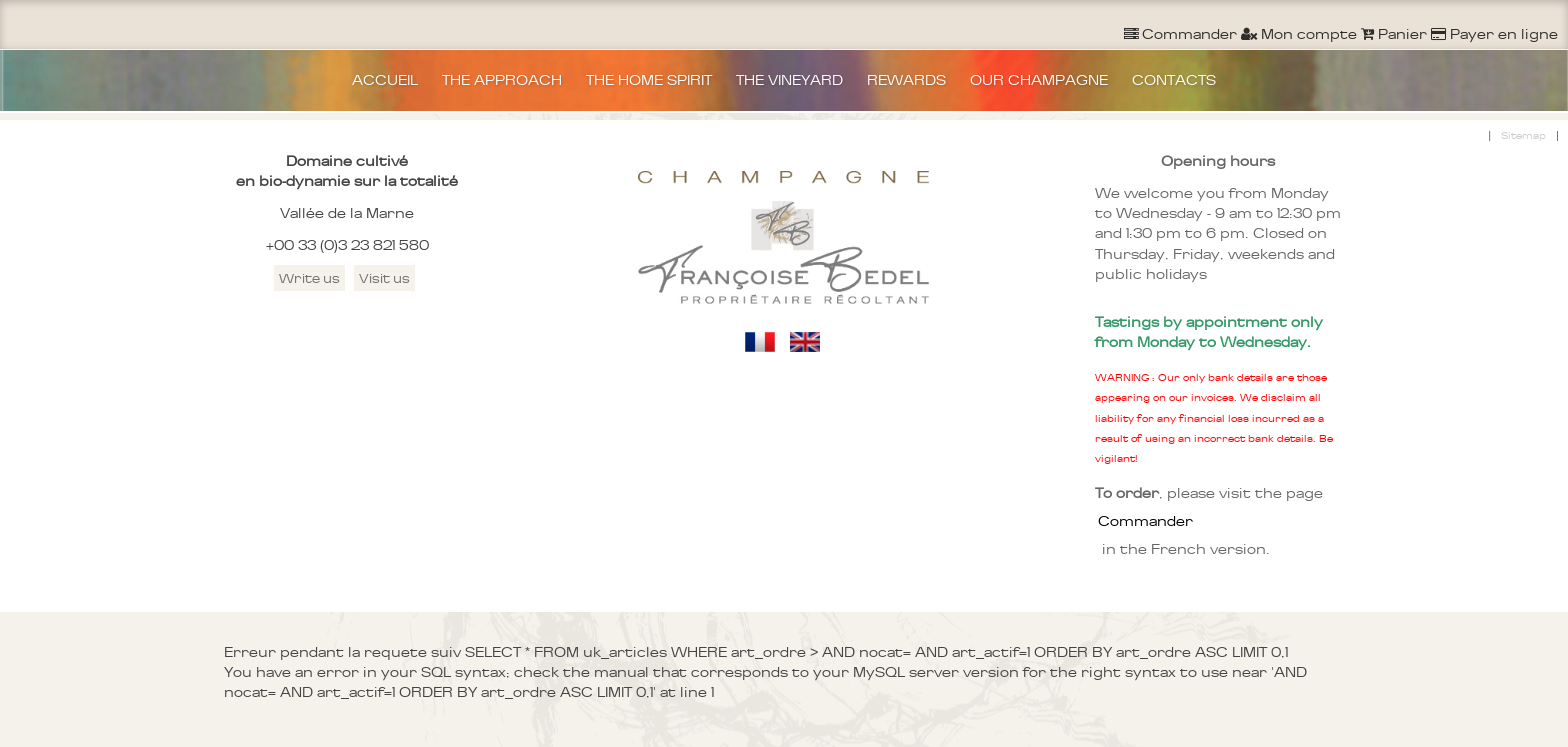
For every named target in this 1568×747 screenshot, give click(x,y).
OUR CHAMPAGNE (1039, 80)
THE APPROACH (502, 80)
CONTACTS (1174, 80)
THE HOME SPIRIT (649, 80)
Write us (309, 278)
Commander (1145, 521)
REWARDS (906, 80)
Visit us (384, 278)
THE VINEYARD (789, 80)
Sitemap (1523, 135)
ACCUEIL (385, 80)
